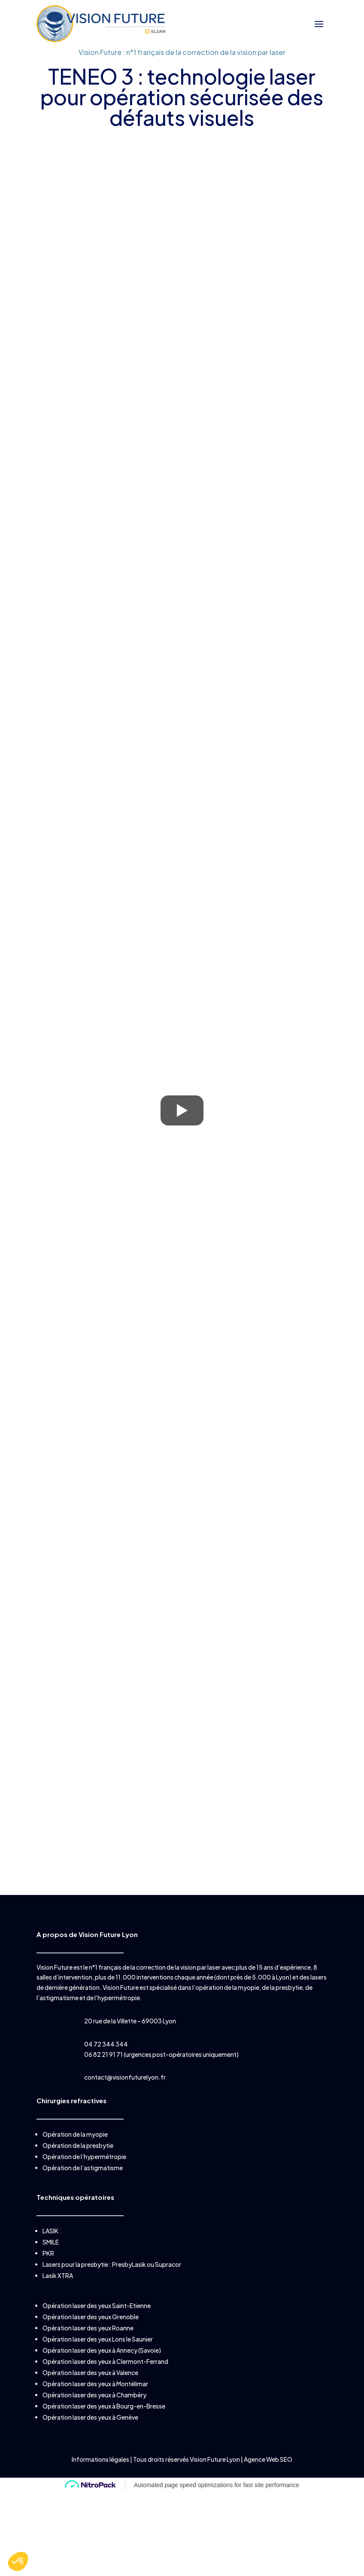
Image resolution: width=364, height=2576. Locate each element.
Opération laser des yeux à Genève (90, 2417)
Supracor (168, 2264)
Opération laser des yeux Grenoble (90, 2317)
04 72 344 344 (106, 2044)
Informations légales (101, 2459)
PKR (48, 2253)
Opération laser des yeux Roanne (87, 2328)
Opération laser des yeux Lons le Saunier (97, 2339)
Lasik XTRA (57, 2275)
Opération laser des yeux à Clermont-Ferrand (105, 2361)
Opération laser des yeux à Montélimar (95, 2383)
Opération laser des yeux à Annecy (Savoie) (101, 2350)
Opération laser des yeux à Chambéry (94, 2395)
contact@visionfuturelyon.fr (125, 2077)
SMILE (50, 2242)
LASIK (50, 2231)
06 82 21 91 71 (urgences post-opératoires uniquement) (161, 2054)
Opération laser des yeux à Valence (90, 2372)
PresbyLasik (129, 2264)
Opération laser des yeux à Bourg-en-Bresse (103, 2406)
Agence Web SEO (268, 2459)
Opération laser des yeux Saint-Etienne (96, 2305)
